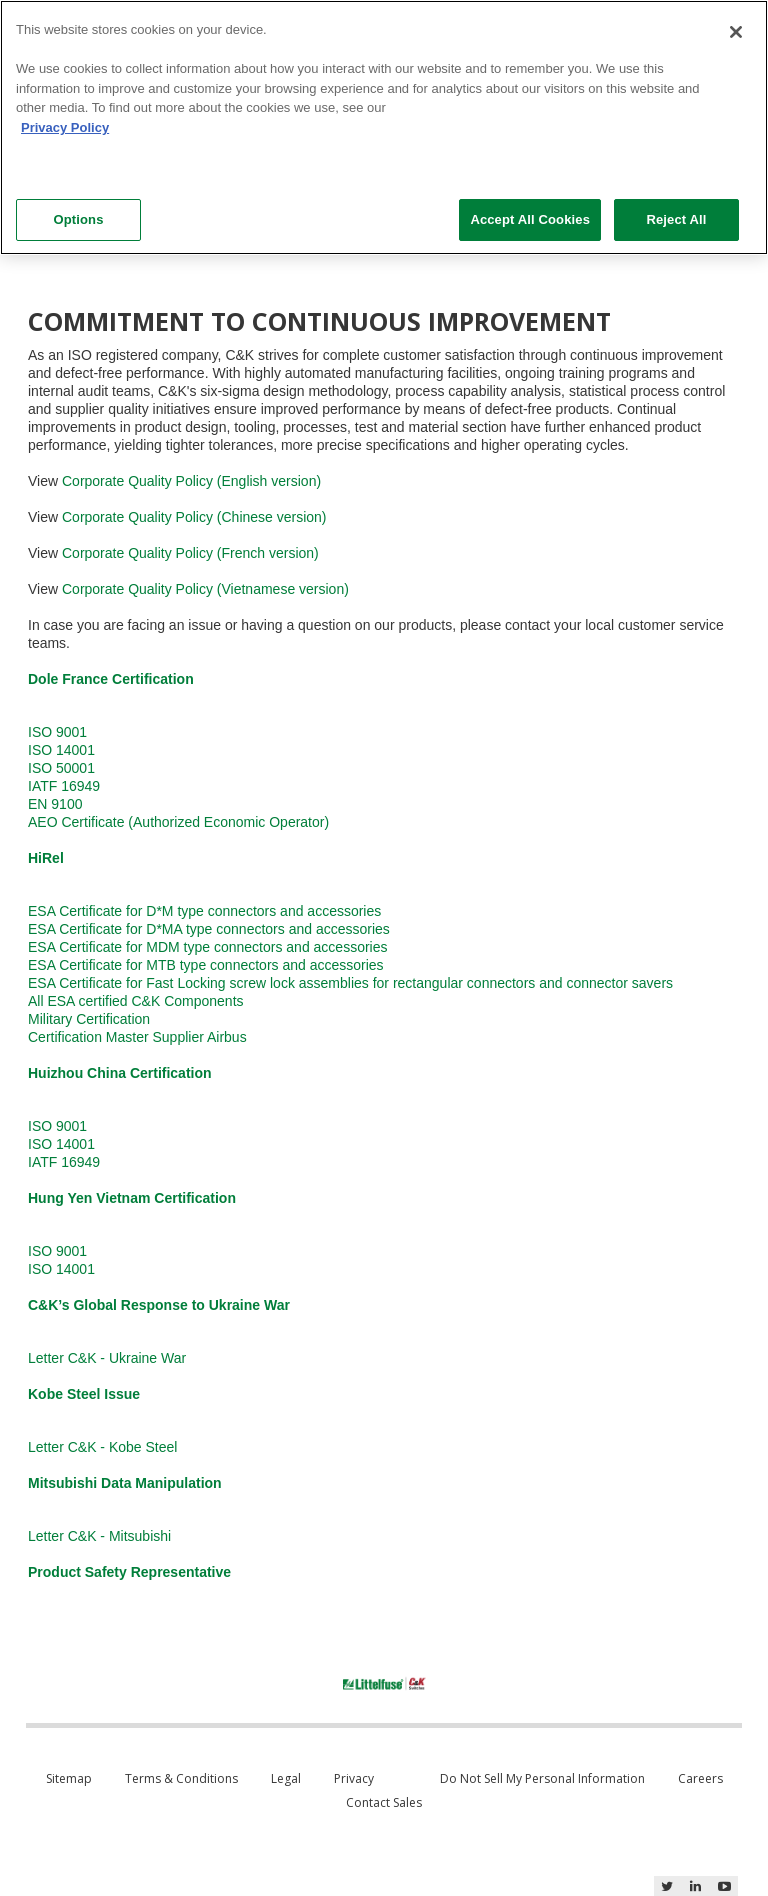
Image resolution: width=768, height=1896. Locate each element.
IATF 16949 (64, 786)
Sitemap (69, 1778)
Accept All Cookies (530, 219)
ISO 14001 (61, 750)
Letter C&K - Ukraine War (107, 1358)
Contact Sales (384, 1802)
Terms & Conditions (181, 1778)
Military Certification (89, 1019)
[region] (384, 127)
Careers (700, 1778)
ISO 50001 (61, 768)
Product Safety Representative (129, 1572)
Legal (286, 1778)
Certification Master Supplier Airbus (137, 1037)
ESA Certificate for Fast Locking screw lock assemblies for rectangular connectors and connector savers (350, 983)
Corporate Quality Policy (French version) (190, 553)
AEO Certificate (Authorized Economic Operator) (178, 822)
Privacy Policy (65, 127)
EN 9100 (55, 804)
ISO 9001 (57, 732)
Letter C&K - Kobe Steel (102, 1447)
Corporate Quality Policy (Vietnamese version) (205, 589)
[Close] (736, 32)
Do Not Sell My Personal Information (542, 1778)
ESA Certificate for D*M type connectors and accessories (204, 911)
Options (78, 219)
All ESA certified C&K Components (136, 1001)
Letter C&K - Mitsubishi (99, 1536)
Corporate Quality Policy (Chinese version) (194, 517)
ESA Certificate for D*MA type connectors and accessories (209, 929)
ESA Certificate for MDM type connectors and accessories (207, 947)
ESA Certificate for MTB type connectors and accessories (206, 965)
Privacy (354, 1778)
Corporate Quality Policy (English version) (191, 481)
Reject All (676, 219)
